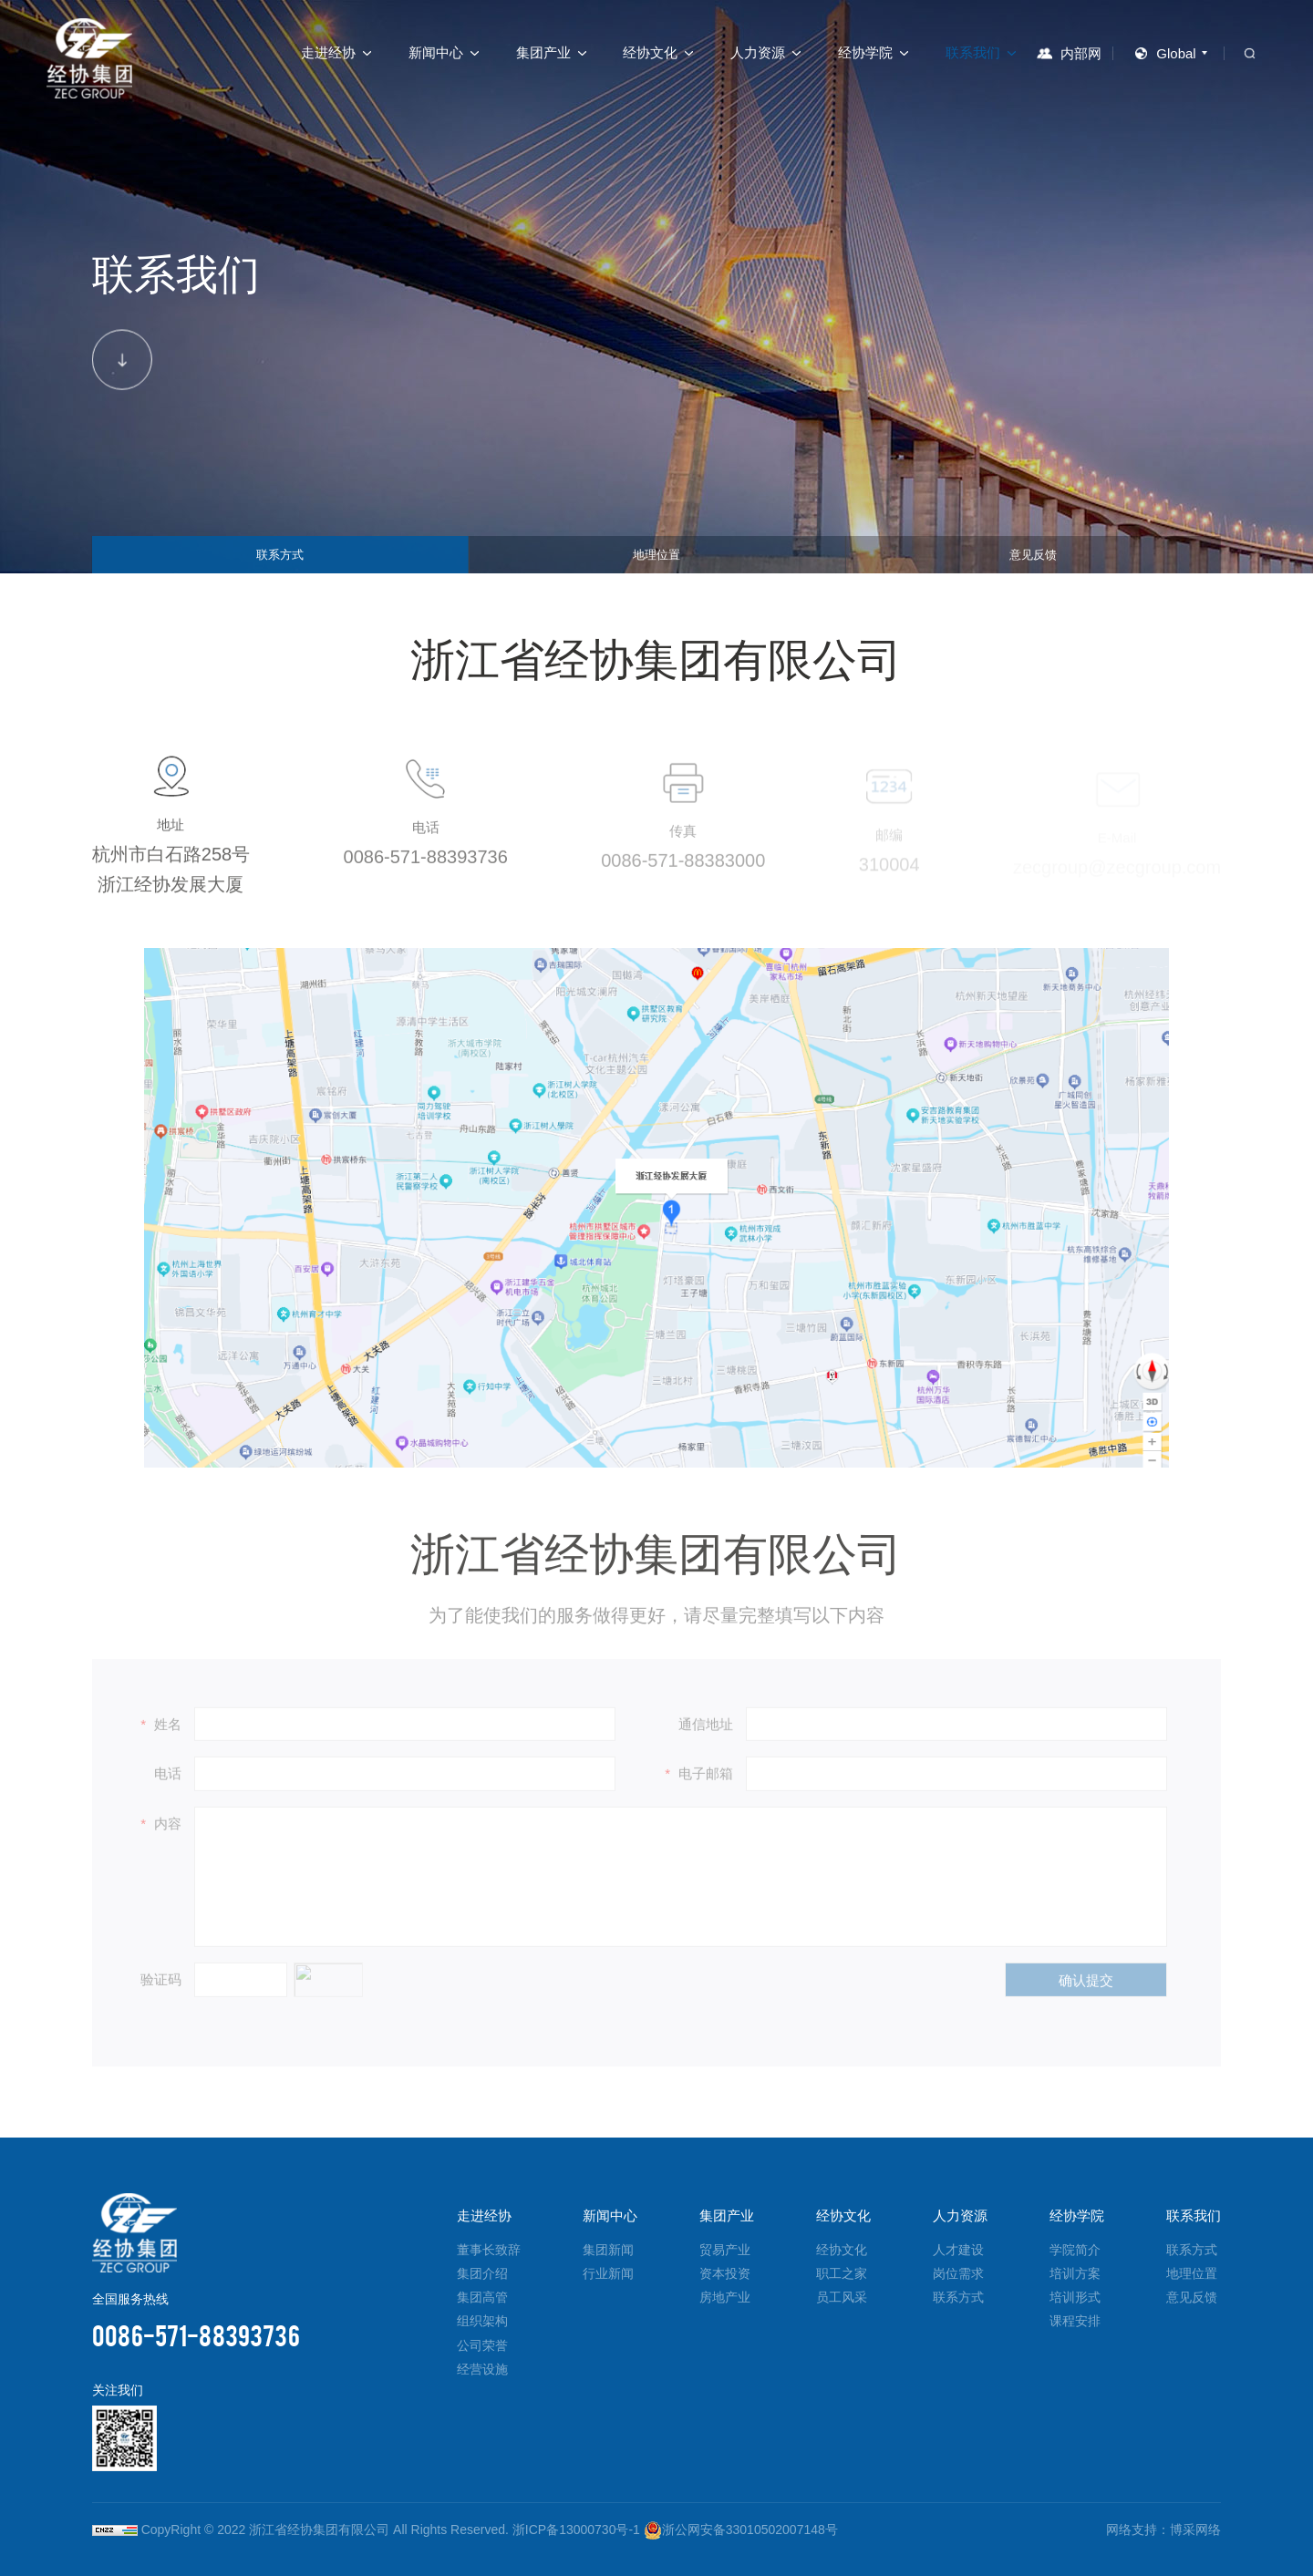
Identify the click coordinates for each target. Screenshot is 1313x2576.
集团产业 (543, 52)
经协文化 (650, 52)
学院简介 (1075, 2249)
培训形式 (1075, 2297)
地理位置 (656, 548)
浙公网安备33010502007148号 (741, 2529)
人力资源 (757, 52)
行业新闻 (608, 2273)
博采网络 (1195, 2529)
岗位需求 (958, 2273)
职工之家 (841, 2273)
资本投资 (724, 2273)
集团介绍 (482, 2273)
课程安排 (1075, 2320)
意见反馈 (1033, 548)
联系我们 (973, 52)
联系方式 (279, 548)
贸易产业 (724, 2249)
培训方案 (1075, 2273)
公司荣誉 (482, 2345)
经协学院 (865, 52)
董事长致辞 (489, 2249)
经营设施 (482, 2369)
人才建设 (958, 2249)
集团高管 (482, 2297)
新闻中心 (435, 52)
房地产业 (724, 2297)
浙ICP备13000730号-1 (576, 2529)
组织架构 (482, 2320)
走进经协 (328, 52)
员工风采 (841, 2297)
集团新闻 (608, 2249)
